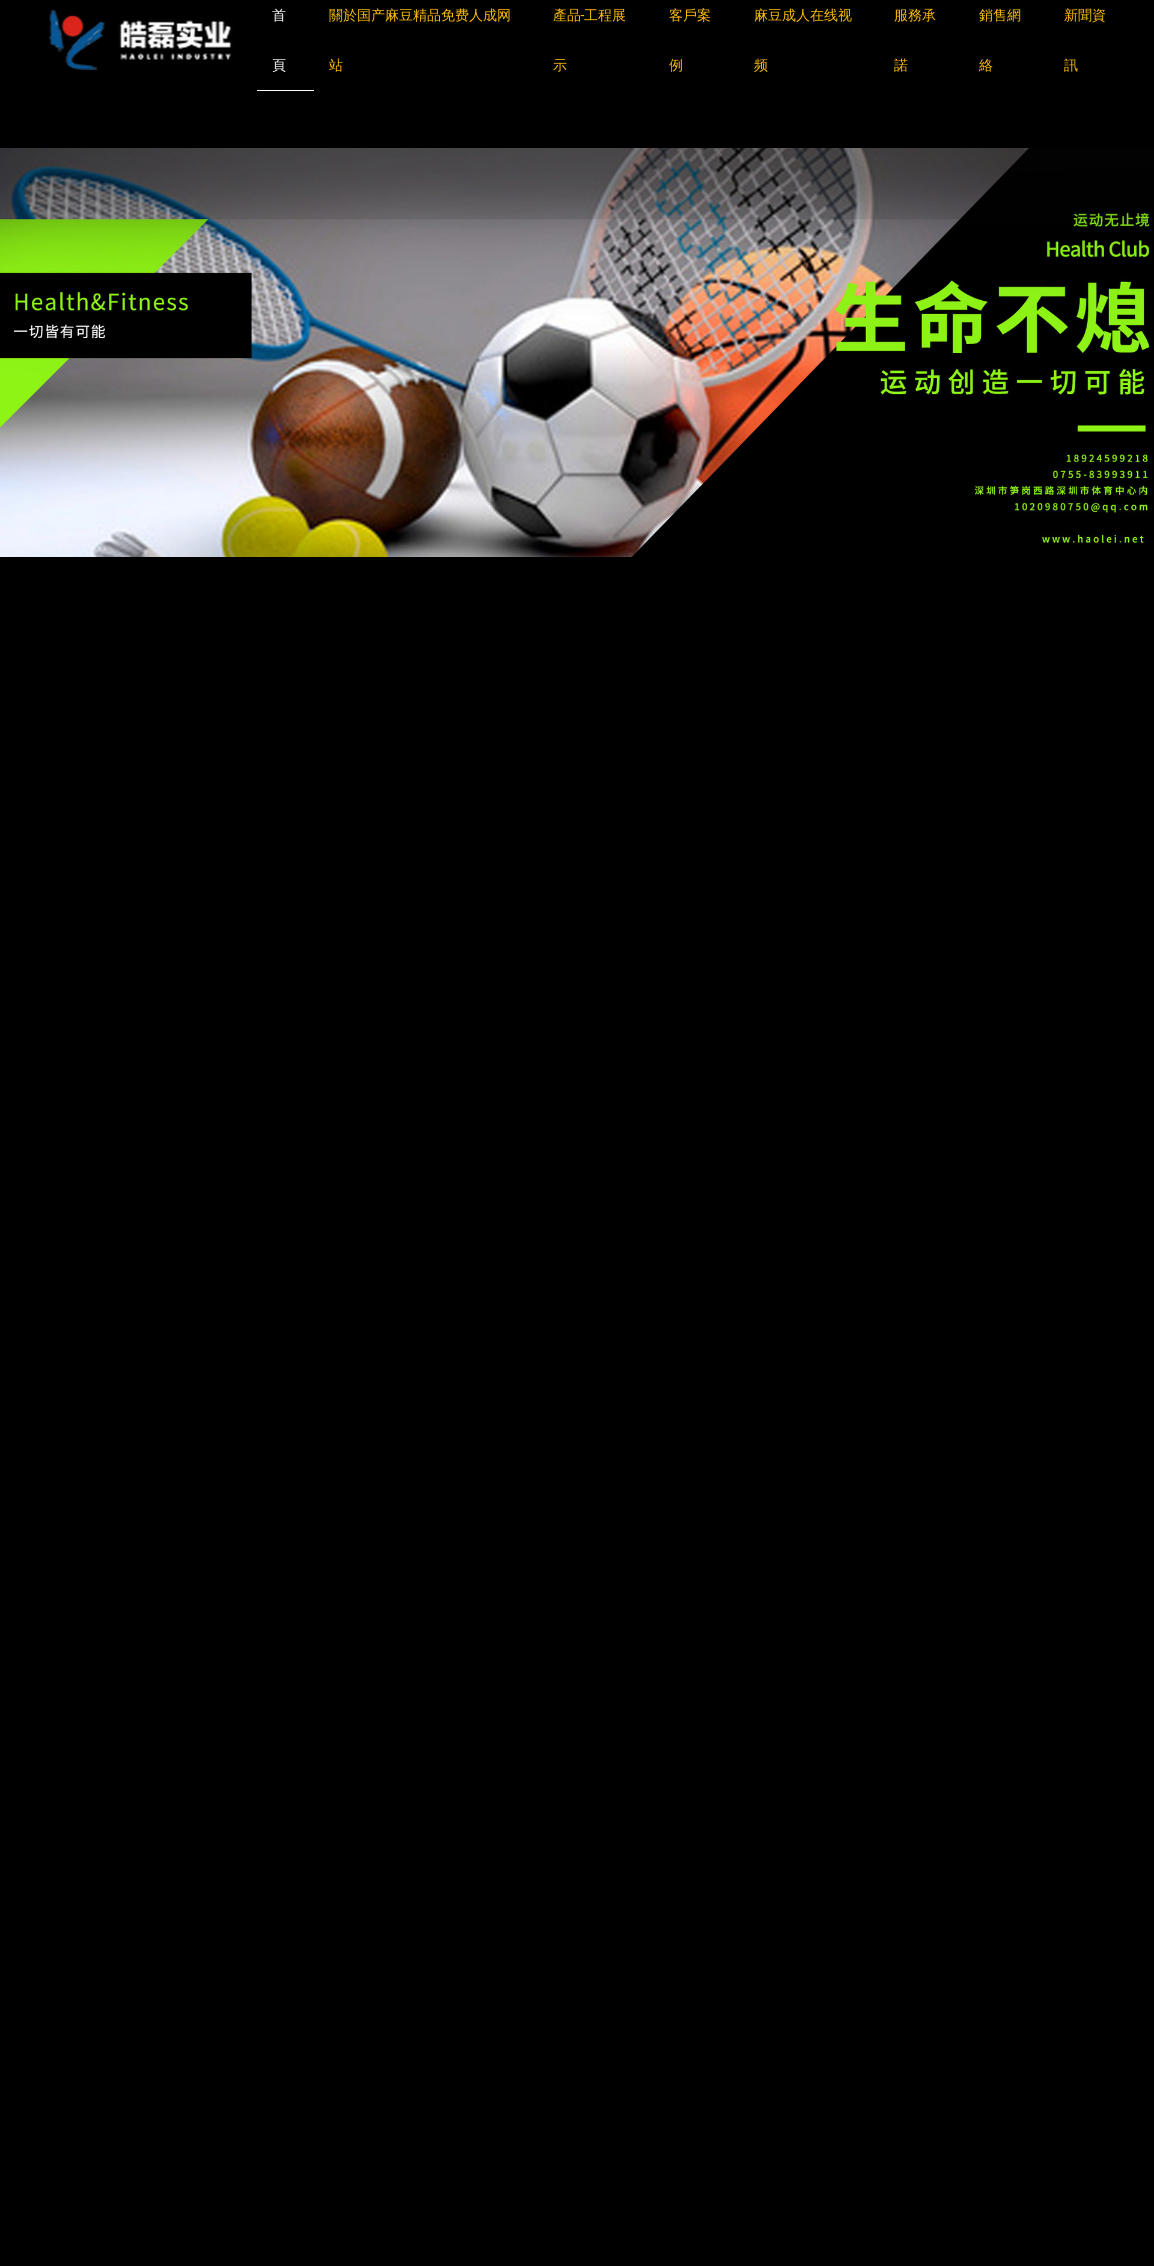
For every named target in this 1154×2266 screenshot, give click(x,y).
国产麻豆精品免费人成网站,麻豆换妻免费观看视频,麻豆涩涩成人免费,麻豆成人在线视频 (289, 117)
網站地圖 (30, 136)
